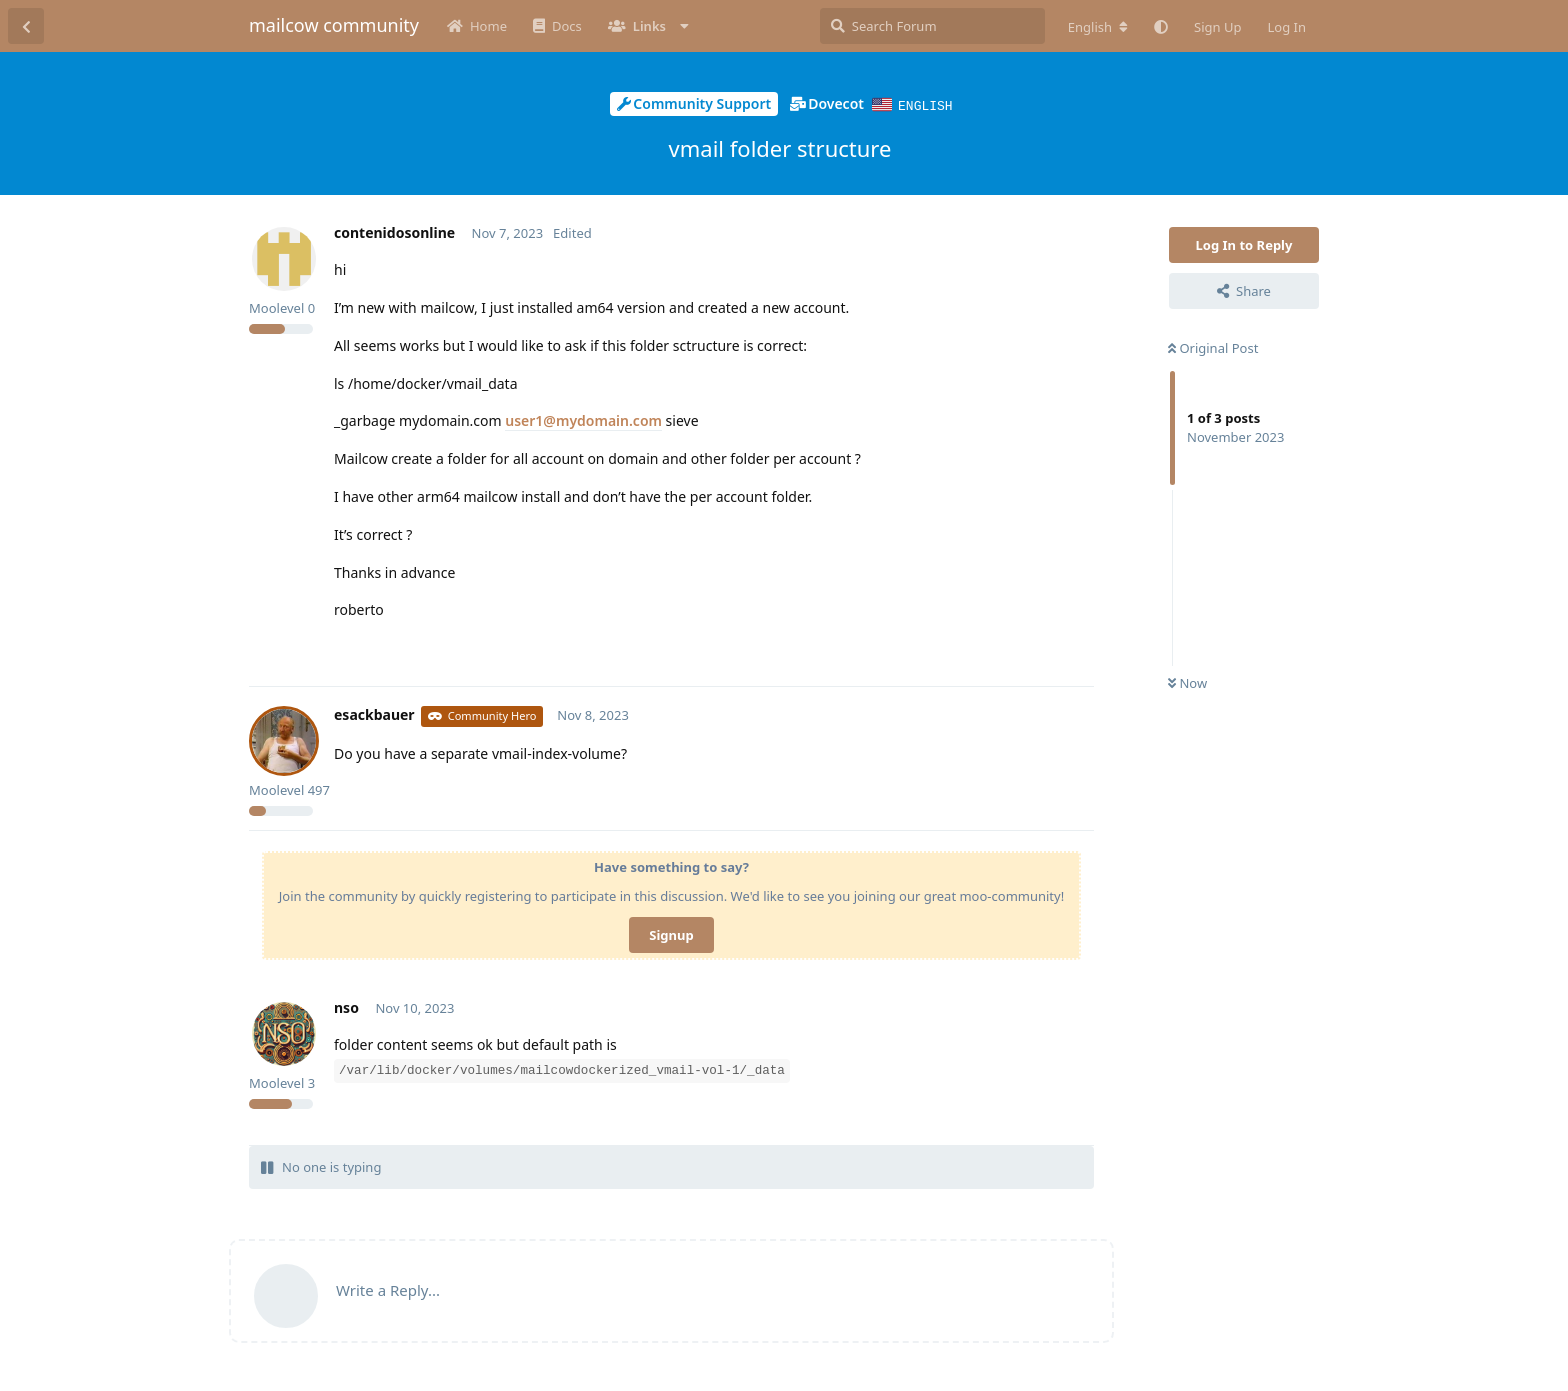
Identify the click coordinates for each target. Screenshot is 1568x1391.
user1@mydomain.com (583, 419)
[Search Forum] (932, 26)
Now (1187, 682)
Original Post (1213, 347)
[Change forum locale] (1098, 27)
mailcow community (334, 25)
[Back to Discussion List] (26, 26)
